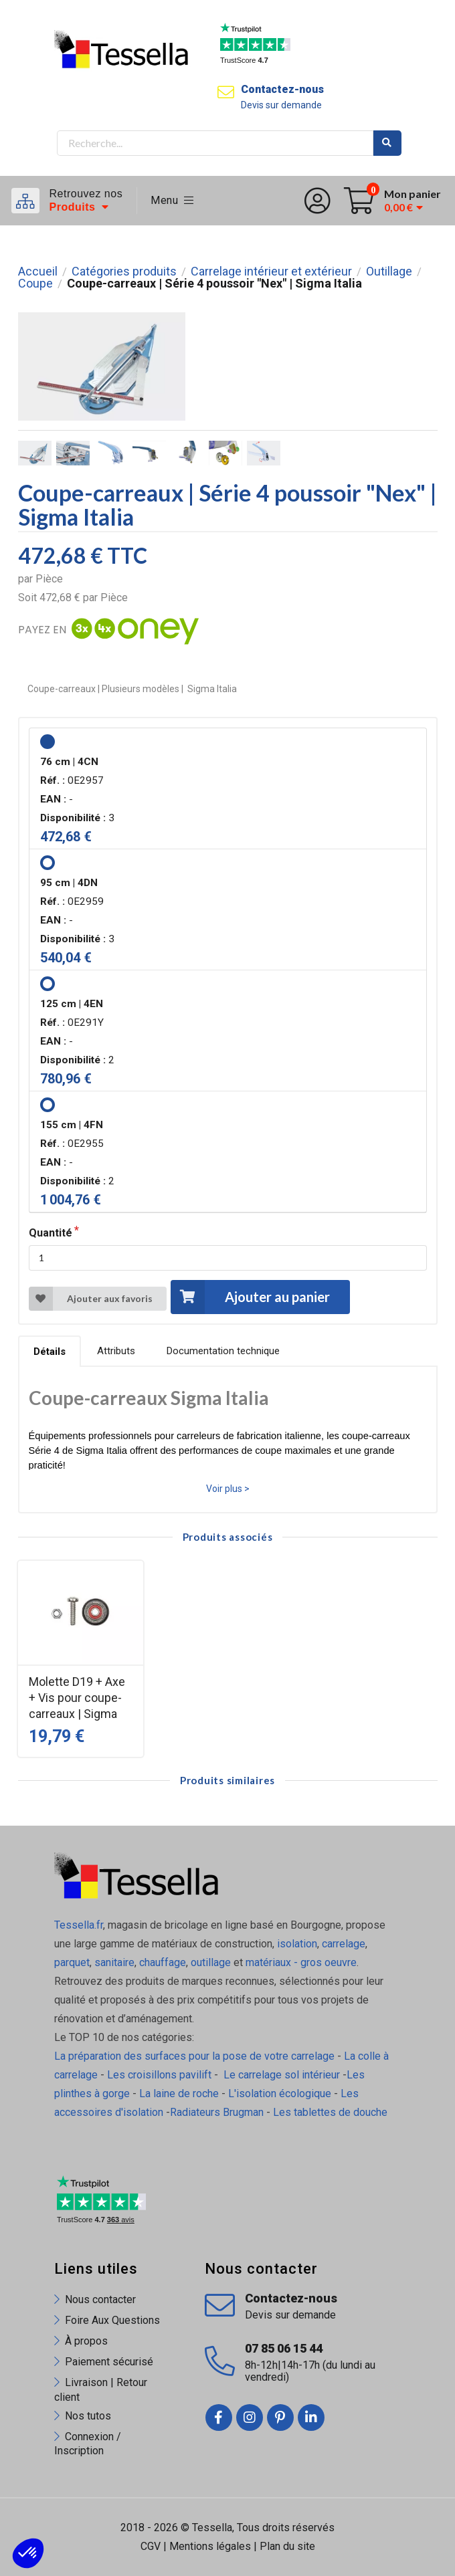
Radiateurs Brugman (217, 2112)
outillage (211, 1962)
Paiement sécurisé (109, 2361)
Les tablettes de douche (331, 2112)
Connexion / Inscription (87, 2443)
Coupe (35, 284)
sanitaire (114, 1962)
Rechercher (387, 143)
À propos (86, 2341)
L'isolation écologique (279, 2093)
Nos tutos (88, 2415)
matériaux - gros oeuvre (301, 1962)
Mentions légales (210, 2546)
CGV (151, 2546)
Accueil (38, 271)
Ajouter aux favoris (91, 1299)
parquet (72, 1962)
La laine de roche (179, 2093)
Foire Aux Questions (112, 2320)
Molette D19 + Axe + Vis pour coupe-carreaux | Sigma (77, 1698)
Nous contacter (100, 2299)
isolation (295, 1943)
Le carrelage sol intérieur (281, 2074)
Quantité (50, 1232)
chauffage (162, 1962)
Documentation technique (223, 1351)
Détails (49, 1352)
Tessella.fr (78, 1925)
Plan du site (287, 2546)
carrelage (343, 1943)
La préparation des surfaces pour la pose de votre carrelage (194, 2056)
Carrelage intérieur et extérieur (271, 271)
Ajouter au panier (250, 1297)
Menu (172, 200)
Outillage (389, 271)
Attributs (116, 1351)
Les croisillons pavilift (159, 2074)
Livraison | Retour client (100, 2389)
